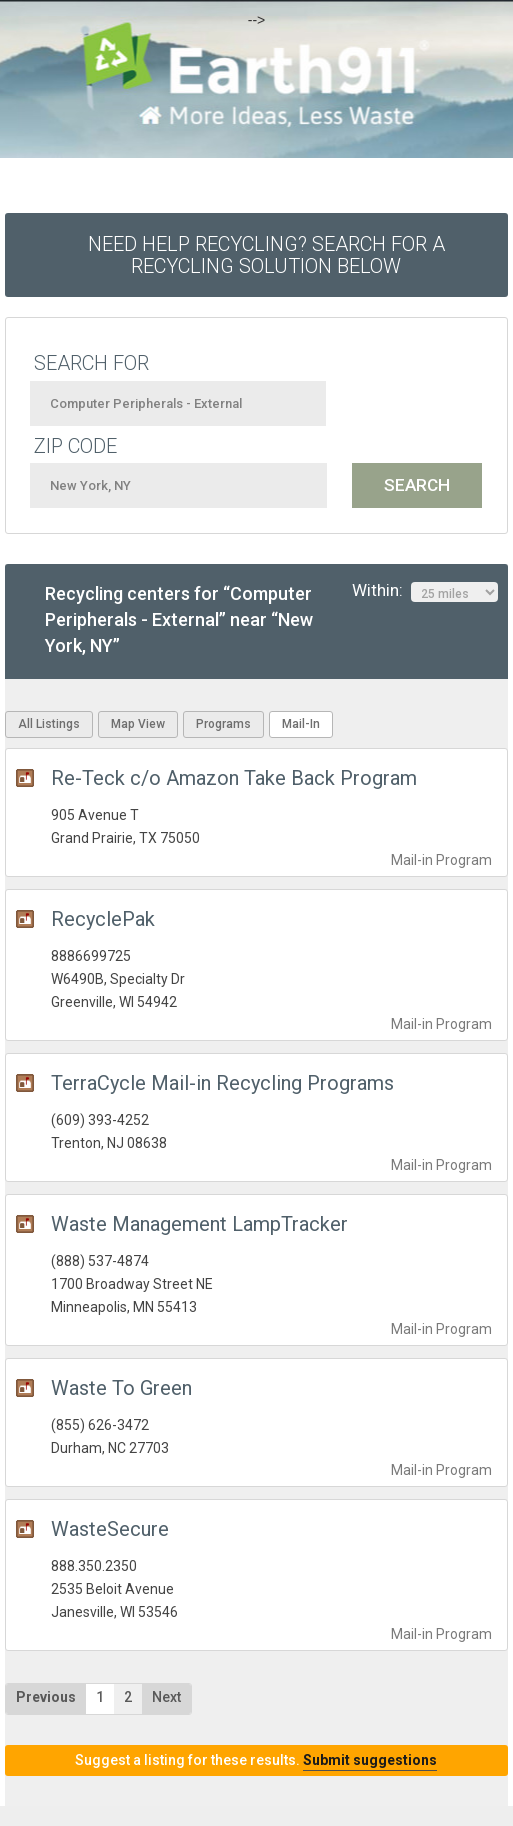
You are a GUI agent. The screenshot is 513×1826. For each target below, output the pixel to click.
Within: (425, 591)
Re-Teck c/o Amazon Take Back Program (234, 778)
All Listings (49, 724)
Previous (46, 1697)
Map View (138, 724)
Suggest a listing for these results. (256, 1760)
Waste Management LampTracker (199, 1224)
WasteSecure (110, 1529)
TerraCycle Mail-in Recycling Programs (222, 1083)
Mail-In (301, 724)
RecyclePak (103, 919)
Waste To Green (121, 1388)
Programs (223, 724)
